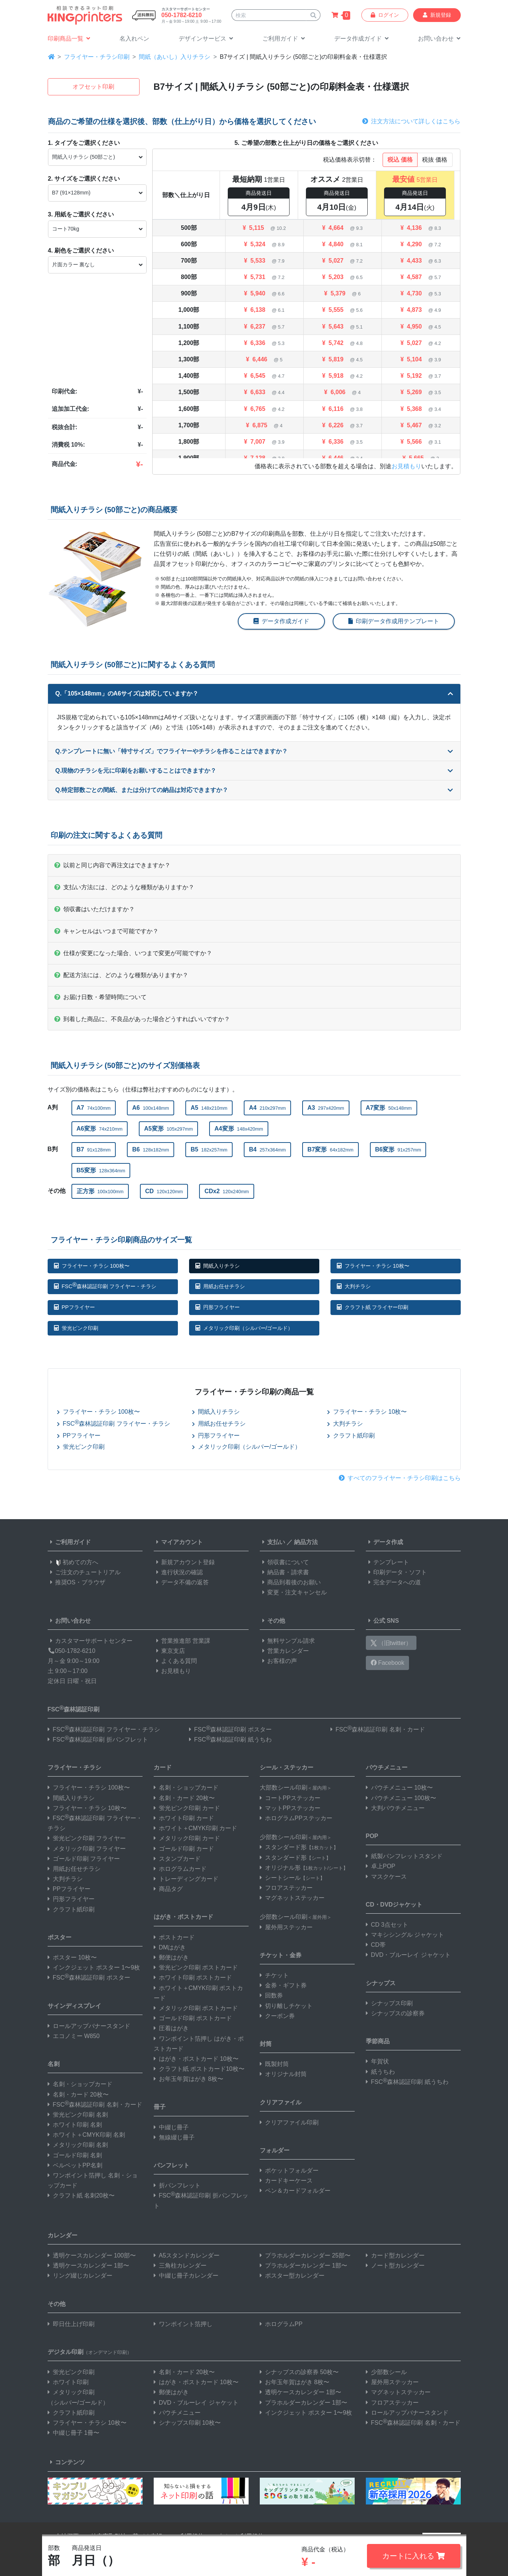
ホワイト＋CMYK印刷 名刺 (86, 2135)
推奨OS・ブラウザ (76, 1582)
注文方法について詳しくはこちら (411, 121)
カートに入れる (413, 2556)
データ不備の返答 (181, 1582)
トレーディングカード (186, 1879)
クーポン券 (277, 2016)
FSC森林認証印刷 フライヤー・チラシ (105, 1285)
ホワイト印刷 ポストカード (193, 1977)
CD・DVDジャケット (394, 1904)
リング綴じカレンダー (80, 2275)
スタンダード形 (299, 1847)
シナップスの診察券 (395, 2013)
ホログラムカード (180, 1869)
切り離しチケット (286, 2006)
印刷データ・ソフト (396, 1572)
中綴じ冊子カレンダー (186, 2275)
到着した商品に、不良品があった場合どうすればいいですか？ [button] (142, 1019)
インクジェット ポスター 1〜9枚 (94, 1967)
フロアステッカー (286, 1888)
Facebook (388, 1663)
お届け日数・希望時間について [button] (100, 997)
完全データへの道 (393, 1582)
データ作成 (384, 1542)
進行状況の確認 (178, 1572)
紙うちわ (380, 2072)
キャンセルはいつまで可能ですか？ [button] (106, 931)
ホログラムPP (281, 2324)
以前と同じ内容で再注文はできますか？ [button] (112, 865)
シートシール (292, 1878)
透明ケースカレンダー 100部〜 (92, 2255)
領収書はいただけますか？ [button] (94, 909)
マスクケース (386, 1876)
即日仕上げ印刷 (71, 2324)
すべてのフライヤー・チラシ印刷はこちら (400, 1478)
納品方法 (306, 1542)
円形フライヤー (217, 1307)
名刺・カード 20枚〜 (78, 2094)
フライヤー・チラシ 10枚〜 (373, 1266)
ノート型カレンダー (395, 2265)
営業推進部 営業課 (182, 1641)
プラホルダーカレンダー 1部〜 (303, 2265)
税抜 (434, 159)
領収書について (284, 1562)
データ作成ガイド (281, 621)
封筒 (266, 2044)
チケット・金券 (280, 1955)
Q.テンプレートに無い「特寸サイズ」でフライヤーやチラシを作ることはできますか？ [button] (254, 751)
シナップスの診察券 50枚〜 (299, 2372)
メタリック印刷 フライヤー (87, 1848)
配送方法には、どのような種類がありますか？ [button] (121, 975)
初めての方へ (73, 1562)
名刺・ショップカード (80, 2084)
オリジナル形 (304, 1867)
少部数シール (386, 2372)
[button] (206, 39)
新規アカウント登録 (184, 1562)
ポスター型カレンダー (292, 2275)
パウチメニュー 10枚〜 (399, 1787)
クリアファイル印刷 (289, 2122)
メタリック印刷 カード (187, 1838)
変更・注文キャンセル (293, 1592)
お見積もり (406, 466)
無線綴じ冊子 (174, 2137)
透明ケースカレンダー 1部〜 (88, 2265)
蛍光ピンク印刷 (76, 1328)
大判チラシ (354, 1286)
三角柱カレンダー (180, 2265)
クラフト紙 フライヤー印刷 (373, 1307)
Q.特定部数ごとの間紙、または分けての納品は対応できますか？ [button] (254, 790)
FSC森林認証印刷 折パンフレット (98, 1739)
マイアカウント (178, 1542)
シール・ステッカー (286, 1767)
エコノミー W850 (74, 2036)
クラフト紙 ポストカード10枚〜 (199, 2069)
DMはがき (170, 1947)
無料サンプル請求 (287, 1641)
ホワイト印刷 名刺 (75, 2125)
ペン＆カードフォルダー (295, 2190)
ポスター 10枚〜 (72, 1957)
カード (163, 1767)
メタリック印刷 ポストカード (196, 2008)
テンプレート (387, 1562)
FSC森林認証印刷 (74, 1708)
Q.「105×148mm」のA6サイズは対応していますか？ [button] (254, 693)
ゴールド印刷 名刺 (75, 2155)
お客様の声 (278, 1661)
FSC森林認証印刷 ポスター (230, 1729)
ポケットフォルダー (289, 2170)
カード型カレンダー (395, 2255)
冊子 (160, 2107)
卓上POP (381, 1866)
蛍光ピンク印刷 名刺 (78, 2114)
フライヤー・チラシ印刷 (97, 57)
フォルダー (275, 2150)
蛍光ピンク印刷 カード (187, 1808)
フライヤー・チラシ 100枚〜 (92, 1266)
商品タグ (168, 1889)
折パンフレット (177, 2185)
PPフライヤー (74, 1307)
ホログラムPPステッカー (296, 1818)
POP (372, 1836)
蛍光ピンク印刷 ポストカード (196, 1967)
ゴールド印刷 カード (184, 1848)
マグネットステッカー (292, 1898)
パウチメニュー (387, 1767)
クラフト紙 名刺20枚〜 (81, 2195)
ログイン (385, 15)
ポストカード (174, 1937)
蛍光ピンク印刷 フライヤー (87, 1838)
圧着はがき (171, 2028)
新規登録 (437, 15)
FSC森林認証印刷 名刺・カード (377, 1729)
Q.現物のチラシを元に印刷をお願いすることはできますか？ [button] (254, 770)
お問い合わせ (69, 1620)
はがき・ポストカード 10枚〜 (196, 2059)
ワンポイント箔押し (183, 2324)
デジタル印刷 (90, 2352)
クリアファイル (280, 2102)
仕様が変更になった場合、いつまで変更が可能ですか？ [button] (133, 953)
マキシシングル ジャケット (405, 1935)
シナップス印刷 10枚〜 (187, 2423)
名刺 (54, 2064)
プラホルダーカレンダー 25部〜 (305, 2255)
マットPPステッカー (290, 1808)
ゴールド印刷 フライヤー (84, 1859)
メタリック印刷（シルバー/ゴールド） (244, 1328)
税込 (400, 159)
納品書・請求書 (284, 1572)
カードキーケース (286, 2180)
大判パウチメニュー (395, 1808)
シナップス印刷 (389, 2003)
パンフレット (171, 2165)
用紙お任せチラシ (220, 1286)
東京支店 (169, 1651)
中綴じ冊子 (171, 2127)
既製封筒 (274, 2064)
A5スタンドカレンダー (187, 2255)
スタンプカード (177, 1859)
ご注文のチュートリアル (84, 1572)
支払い (272, 1542)
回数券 (271, 1995)
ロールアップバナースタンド (89, 2026)
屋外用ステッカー (286, 1927)
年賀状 (377, 2061)
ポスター (59, 1937)
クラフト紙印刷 (351, 1435)
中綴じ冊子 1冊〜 (73, 2433)
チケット (274, 1975)
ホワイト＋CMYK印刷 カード (195, 1828)
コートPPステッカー (290, 1798)
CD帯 (376, 1945)
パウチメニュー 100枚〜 (401, 1798)
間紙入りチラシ (217, 1266)
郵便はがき (171, 1957)
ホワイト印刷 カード (184, 1818)
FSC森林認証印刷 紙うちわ (230, 1739)
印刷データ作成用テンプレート (393, 621)
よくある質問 (175, 1661)
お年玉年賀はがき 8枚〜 (188, 2079)
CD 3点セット (387, 1924)
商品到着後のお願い (290, 1582)
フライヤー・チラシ (74, 1767)
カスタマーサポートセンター (90, 1641)
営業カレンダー (284, 1651)
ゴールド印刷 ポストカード (193, 2018)
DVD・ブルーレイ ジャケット (408, 1955)
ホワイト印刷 (68, 2382)
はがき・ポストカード (183, 1917)
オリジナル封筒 (283, 2074)
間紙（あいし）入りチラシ (174, 57)
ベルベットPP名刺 (75, 2165)
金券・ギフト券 (283, 1985)
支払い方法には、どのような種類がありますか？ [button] (124, 887)
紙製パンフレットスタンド (404, 1856)
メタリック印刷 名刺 (78, 2145)
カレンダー (62, 2235)
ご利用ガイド (69, 1542)
